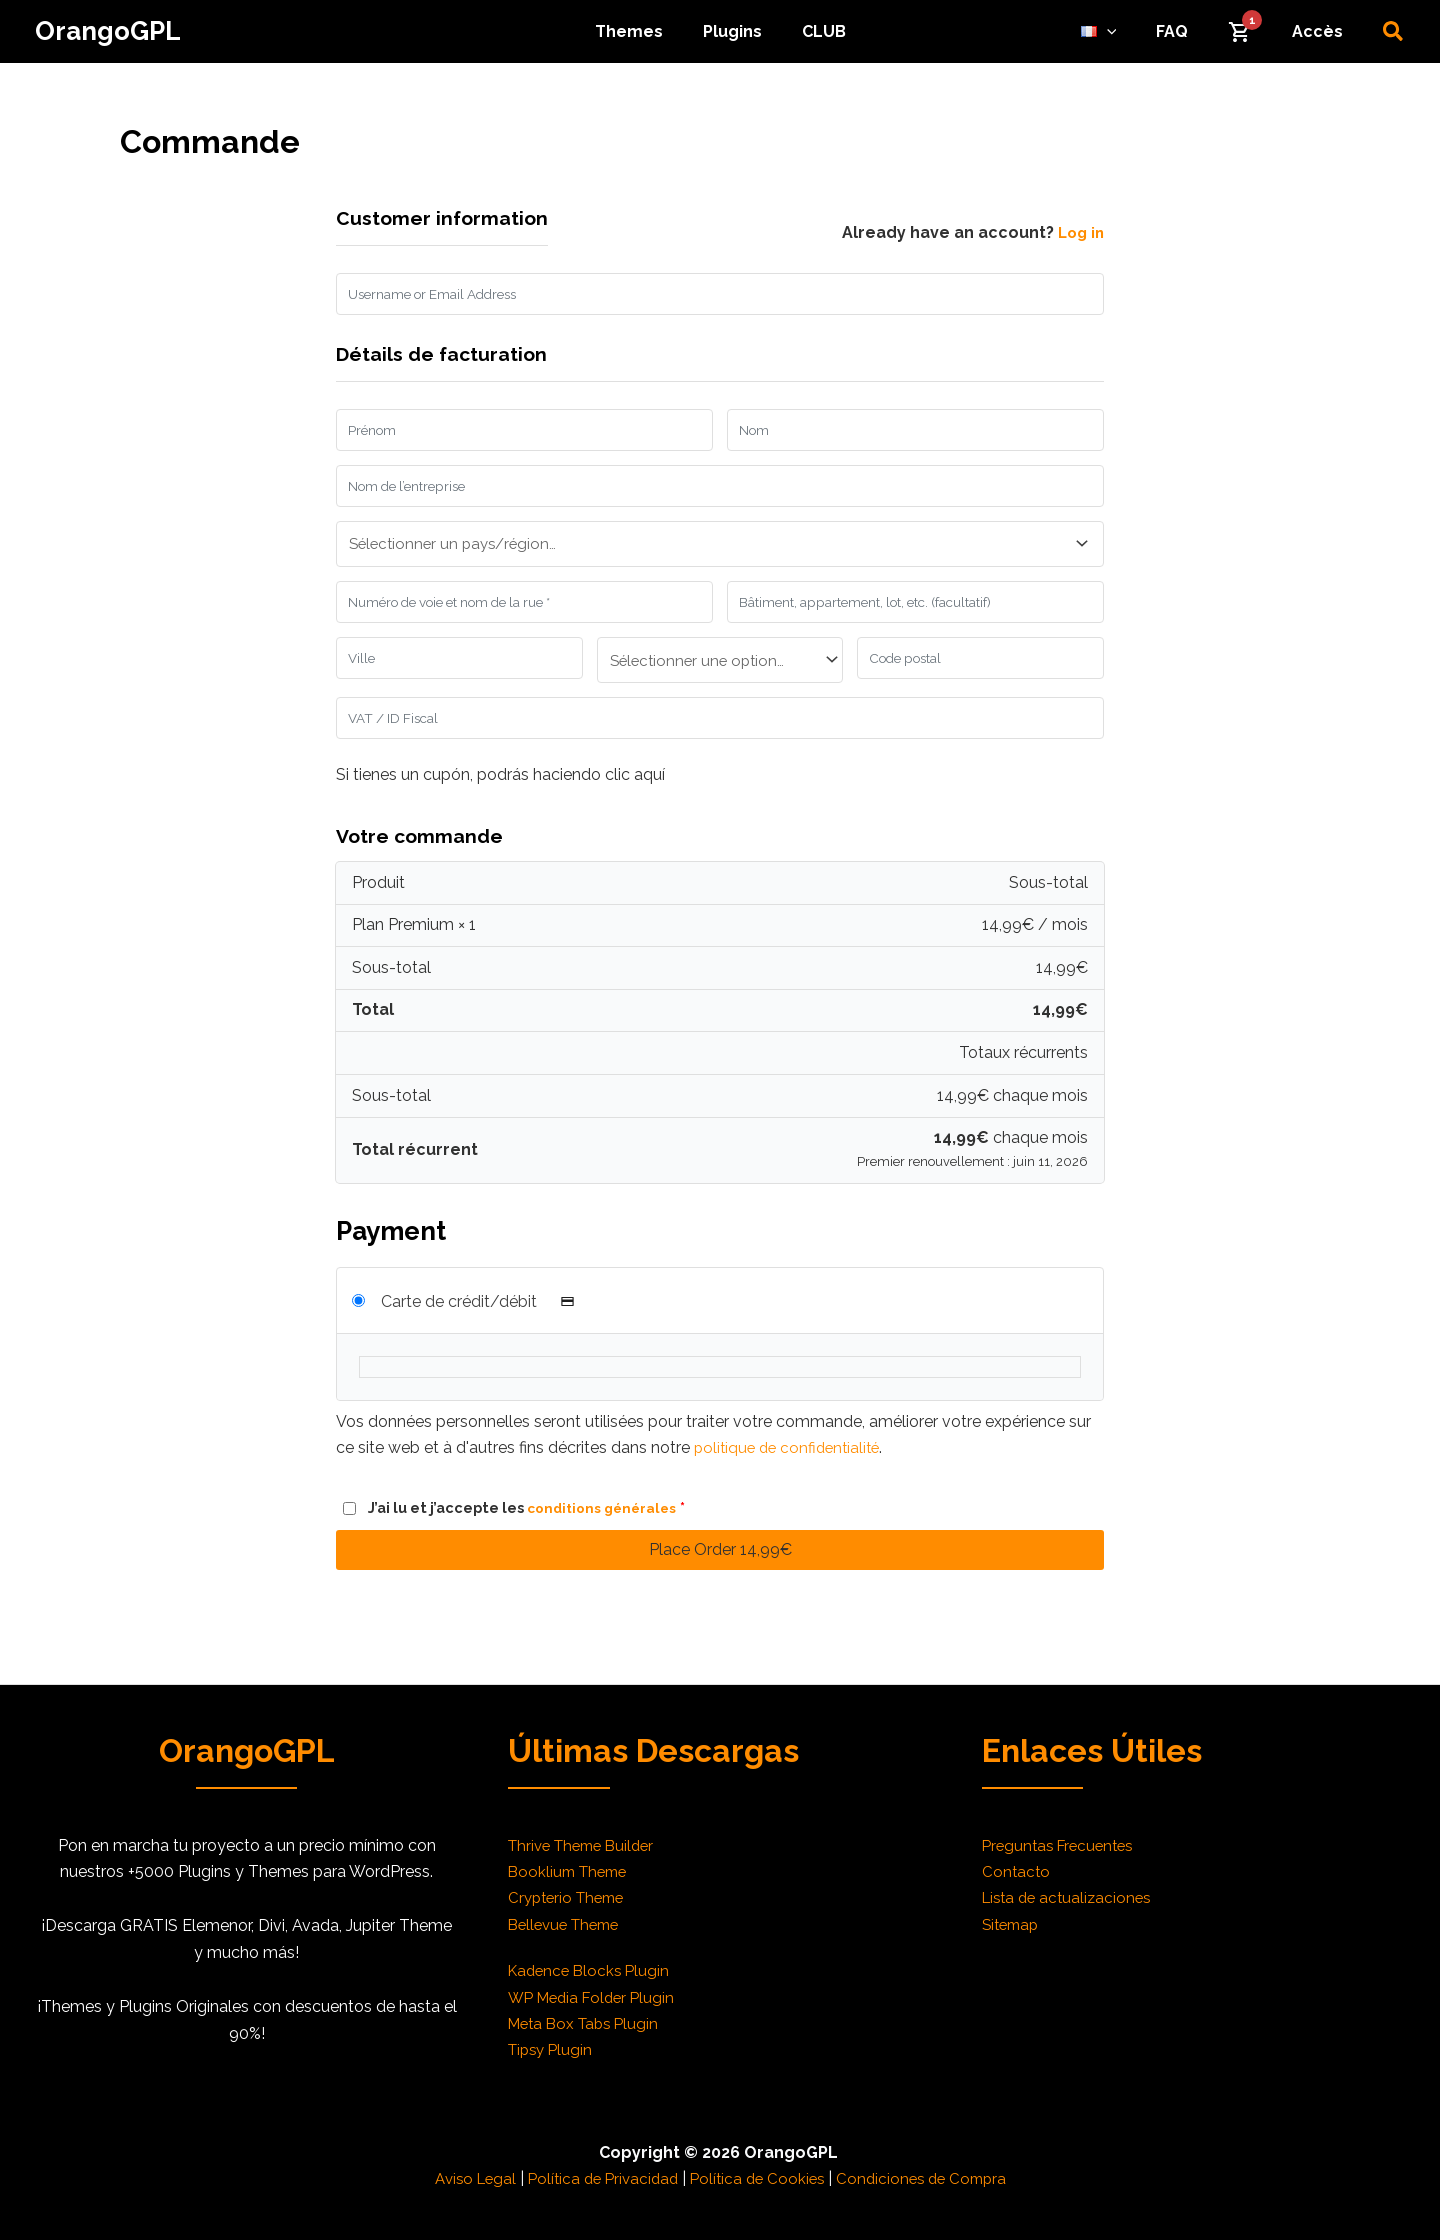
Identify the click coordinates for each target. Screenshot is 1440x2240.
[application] (1135, 32)
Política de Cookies (759, 2178)
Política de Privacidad (598, 2178)
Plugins (732, 31)
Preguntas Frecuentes (1062, 1845)
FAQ (1192, 31)
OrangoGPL (108, 31)
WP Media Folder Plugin (596, 1997)
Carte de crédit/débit (483, 1323)
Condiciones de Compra (930, 2178)
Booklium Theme (571, 1871)
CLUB (816, 31)
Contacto (1017, 1871)
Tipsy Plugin (553, 2049)
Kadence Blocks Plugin (592, 1970)
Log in (1079, 232)
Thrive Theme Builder (587, 1845)
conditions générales (605, 1529)
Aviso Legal (464, 2178)
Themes (637, 31)
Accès (1321, 31)
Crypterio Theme (570, 1897)
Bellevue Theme (568, 1924)
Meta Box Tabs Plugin (588, 2023)
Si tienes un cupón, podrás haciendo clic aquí (500, 796)
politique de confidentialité (791, 1469)
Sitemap (1013, 1924)
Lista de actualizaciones (1071, 1897)
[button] (1394, 32)
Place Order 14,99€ (720, 1570)
